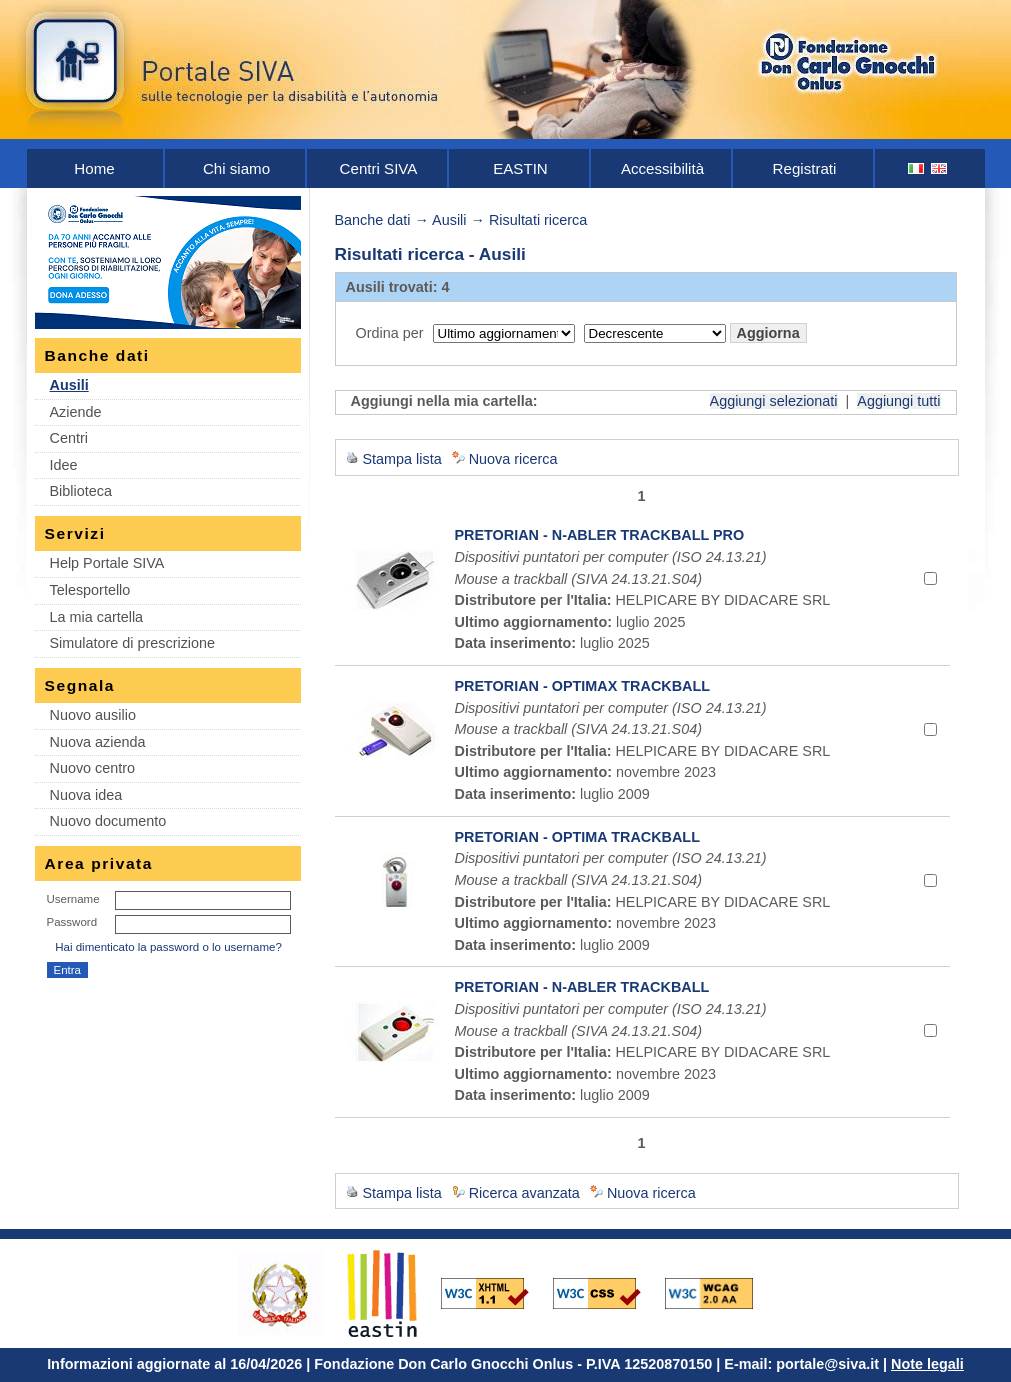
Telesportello (90, 590)
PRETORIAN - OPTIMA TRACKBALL (577, 837)
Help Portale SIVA (107, 563)
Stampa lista (402, 459)
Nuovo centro (93, 768)
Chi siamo (236, 168)
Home (94, 168)
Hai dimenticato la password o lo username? (168, 947)
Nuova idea (86, 795)
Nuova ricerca (513, 459)
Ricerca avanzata (524, 1193)
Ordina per (390, 333)
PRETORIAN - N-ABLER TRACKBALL (582, 987)
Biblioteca (81, 491)
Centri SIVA (379, 168)
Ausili (69, 385)
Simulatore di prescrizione (133, 643)
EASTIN (520, 168)
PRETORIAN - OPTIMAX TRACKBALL (583, 686)
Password (72, 922)
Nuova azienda (98, 742)
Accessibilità (662, 168)
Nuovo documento (108, 821)
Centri (69, 438)
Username (73, 899)
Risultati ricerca (538, 220)
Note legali (927, 1364)
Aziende (76, 412)
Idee (64, 465)
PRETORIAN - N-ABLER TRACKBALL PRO (600, 535)
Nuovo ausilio (93, 715)
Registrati (805, 168)
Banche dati (373, 220)
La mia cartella (97, 617)
